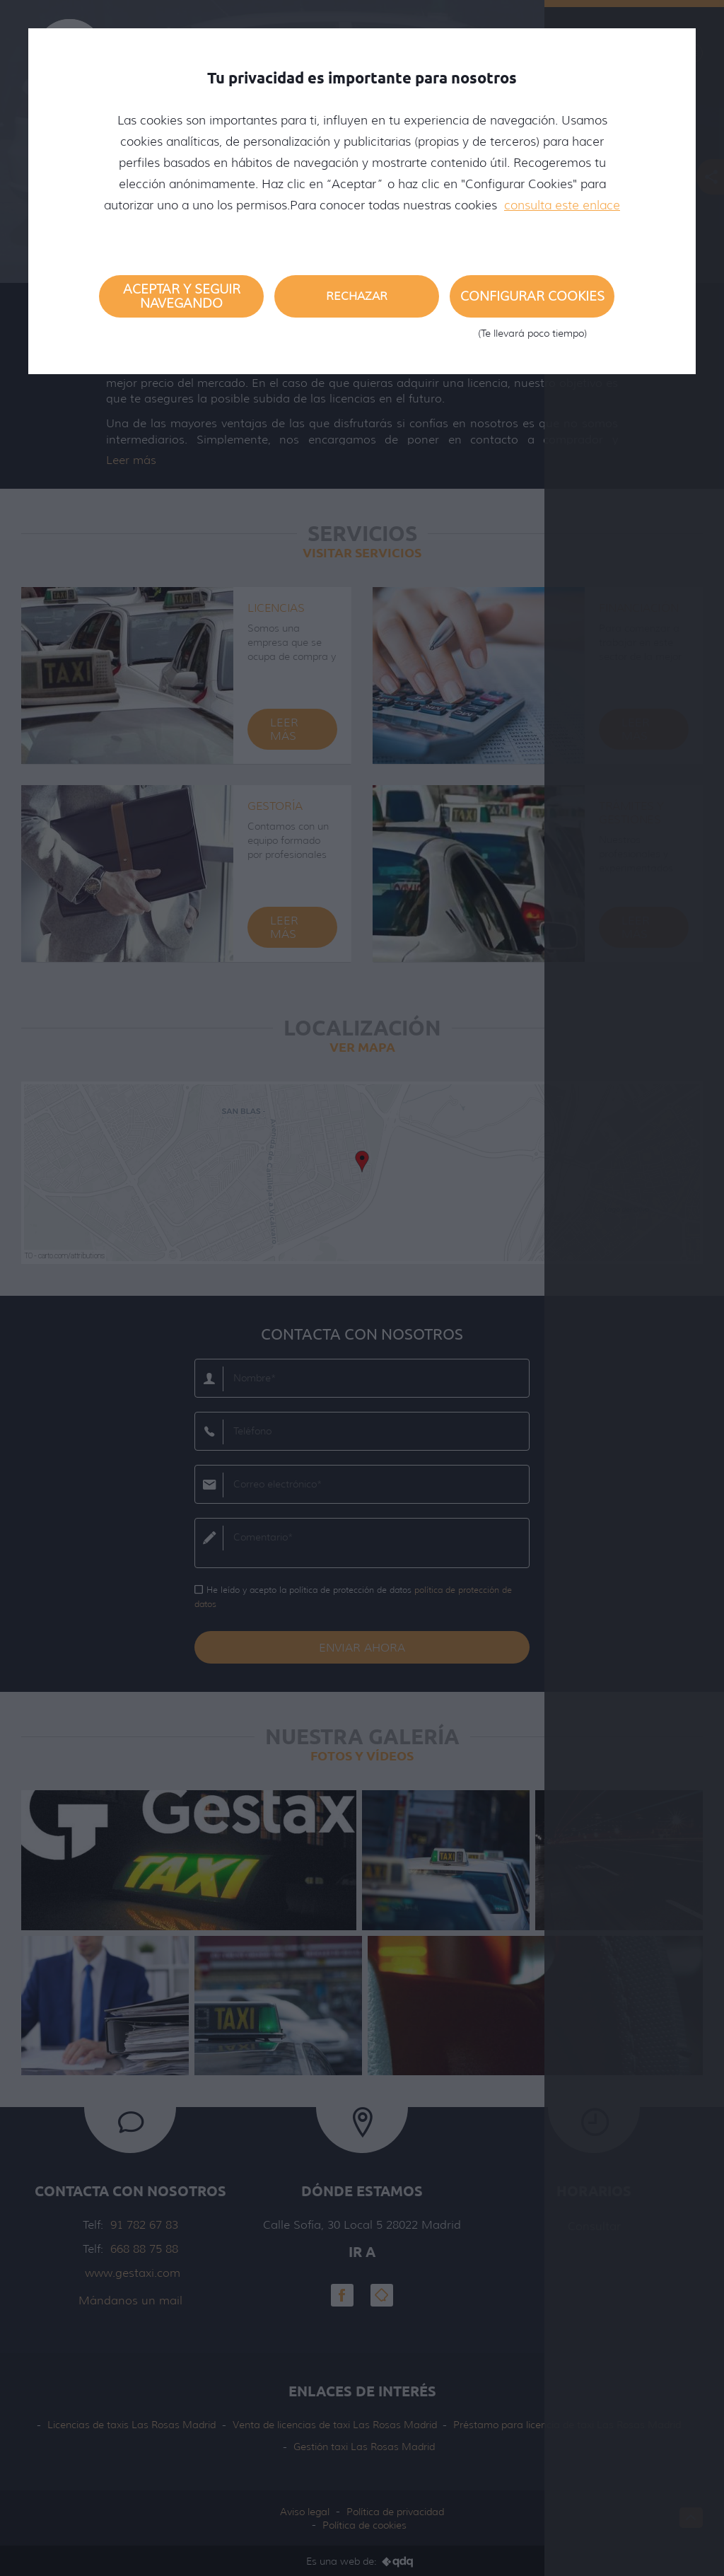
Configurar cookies (532, 303)
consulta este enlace (562, 205)
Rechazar (356, 296)
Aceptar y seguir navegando (181, 296)
